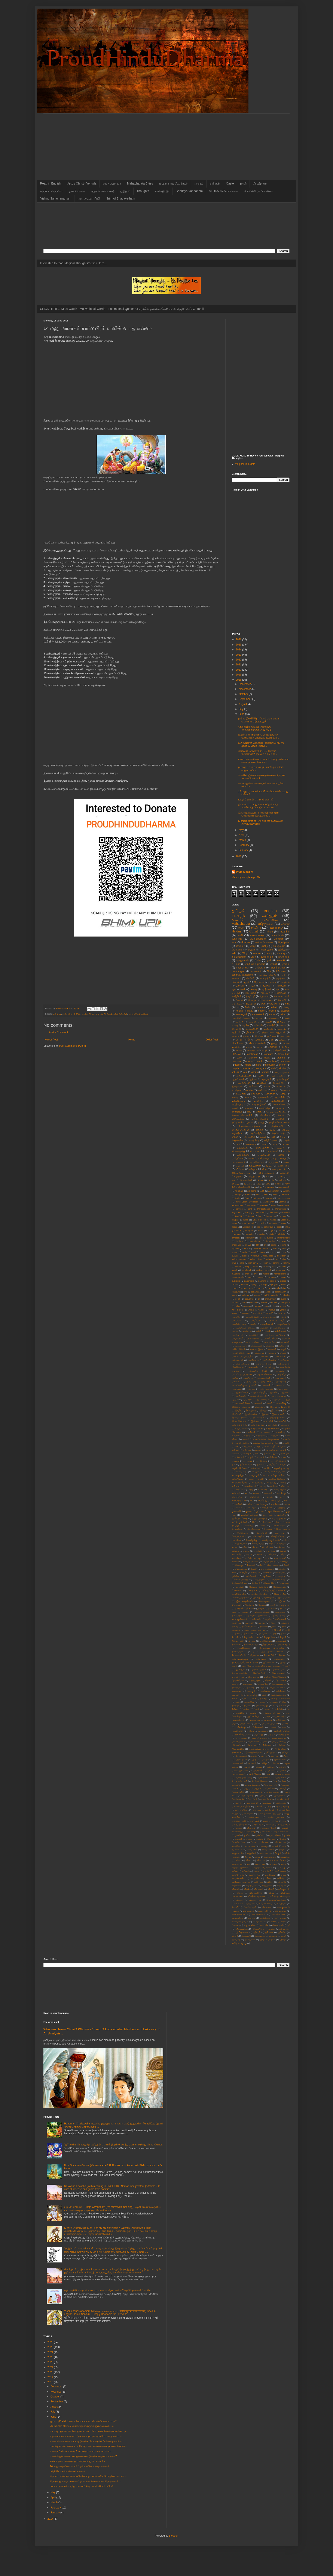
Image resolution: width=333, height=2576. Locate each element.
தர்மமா (261, 1623)
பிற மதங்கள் (241, 1756)
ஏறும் (250, 1457)
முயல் (287, 1835)
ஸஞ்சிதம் (265, 1918)
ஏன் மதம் (239, 1457)
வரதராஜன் (260, 1864)
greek (283, 1252)
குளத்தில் (281, 1515)
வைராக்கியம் (264, 1911)
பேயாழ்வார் (271, 1151)
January (244, 850)
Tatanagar (270, 1216)
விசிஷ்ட (281, 1878)
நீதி (273, 1136)
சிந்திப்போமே (269, 1561)
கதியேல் (236, 1486)
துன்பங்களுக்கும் (240, 1659)
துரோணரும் (269, 1662)
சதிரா (244, 1547)
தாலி (287, 1630)
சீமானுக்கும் (241, 1569)
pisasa (283, 1281)
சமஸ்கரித (264, 1108)
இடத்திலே (260, 1407)
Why (245, 953)
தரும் (268, 1619)
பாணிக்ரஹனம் (242, 1734)
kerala (238, 1266)
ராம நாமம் (265, 1853)
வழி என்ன (280, 1871)
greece (273, 1252)
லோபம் (261, 1860)
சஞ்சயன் (281, 1543)
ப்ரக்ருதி (282, 1788)
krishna (257, 953)
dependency (254, 1241)
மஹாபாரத (276, 927)
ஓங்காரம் (255, 1468)
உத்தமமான (241, 1428)
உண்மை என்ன (239, 1425)
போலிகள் (270, 1788)
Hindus (236, 931)
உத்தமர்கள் (256, 1428)
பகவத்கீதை (253, 1140)
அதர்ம (235, 1331)
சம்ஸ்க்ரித (236, 1554)
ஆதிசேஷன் (238, 1079)
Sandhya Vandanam (189, 191)
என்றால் (258, 1025)
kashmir (275, 1263)
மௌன (265, 1842)
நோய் (257, 1709)
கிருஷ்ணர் (260, 183)
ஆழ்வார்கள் (243, 1082)
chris (271, 1234)
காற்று (249, 1504)
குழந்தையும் (238, 1104)
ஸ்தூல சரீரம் (250, 1925)
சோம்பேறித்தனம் (240, 1597)
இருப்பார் (236, 1414)
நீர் (249, 1039)
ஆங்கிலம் (237, 1389)
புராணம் (252, 1763)
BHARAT (236, 1054)
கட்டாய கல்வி (256, 1479)
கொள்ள (268, 1529)
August (243, 704)
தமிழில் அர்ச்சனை (257, 1615)
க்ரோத (286, 1540)
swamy (253, 1302)
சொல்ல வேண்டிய (260, 1594)
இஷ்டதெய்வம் (239, 1421)
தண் (234, 1612)
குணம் (248, 1511)
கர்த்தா (273, 1486)
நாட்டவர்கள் (250, 1698)
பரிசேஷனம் (257, 1727)
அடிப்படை (237, 1320)
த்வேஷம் (236, 1687)
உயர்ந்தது (280, 1432)
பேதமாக (236, 1785)
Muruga (263, 1205)
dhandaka (236, 1245)
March (243, 840)
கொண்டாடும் (278, 1525)
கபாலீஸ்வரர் (250, 1486)
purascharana (247, 1288)
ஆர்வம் (277, 1399)
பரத (234, 1723)
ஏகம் (257, 1453)
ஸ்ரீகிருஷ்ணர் (242, 1932)
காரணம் (236, 978)
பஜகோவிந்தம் (254, 1716)
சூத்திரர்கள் (251, 1576)
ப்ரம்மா (272, 982)
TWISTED (239, 1216)
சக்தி (271, 1543)
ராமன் (238, 1050)
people (273, 1281)
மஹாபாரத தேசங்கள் (173, 183)
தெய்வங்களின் (239, 1673)
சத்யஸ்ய (281, 1547)
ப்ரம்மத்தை (247, 1795)
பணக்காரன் (254, 1720)
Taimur (251, 1216)
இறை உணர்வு (279, 1414)
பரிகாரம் (285, 1723)
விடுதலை (258, 1882)
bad (258, 1227)
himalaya (255, 1256)
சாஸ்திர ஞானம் (250, 1561)
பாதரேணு (258, 1734)
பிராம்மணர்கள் (257, 1043)
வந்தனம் (237, 938)
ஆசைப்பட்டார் (266, 1389)
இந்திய (238, 1410)
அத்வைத (254, 1335)
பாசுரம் (198, 183)
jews (234, 1263)
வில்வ (239, 1893)
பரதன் (286, 1140)
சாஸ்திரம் (237, 1111)
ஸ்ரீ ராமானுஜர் (266, 1172)
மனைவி (272, 1046)
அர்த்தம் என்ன (267, 974)
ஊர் (237, 1446)
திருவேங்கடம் (239, 1651)
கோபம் (240, 945)
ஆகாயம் (280, 1385)
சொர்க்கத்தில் (279, 1587)
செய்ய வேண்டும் (276, 1111)
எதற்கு (245, 1025)
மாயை (270, 1824)
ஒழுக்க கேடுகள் (239, 1468)
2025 (239, 644)
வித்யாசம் (267, 1885)
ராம (263, 1003)
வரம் (283, 1864)
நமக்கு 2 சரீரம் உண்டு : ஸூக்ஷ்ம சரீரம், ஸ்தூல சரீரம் (80, 2451)
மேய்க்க (271, 1839)
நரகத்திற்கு (252, 1695)
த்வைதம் (285, 1036)
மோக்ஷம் (237, 1003)
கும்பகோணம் (275, 1511)
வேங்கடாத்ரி (250, 1907)
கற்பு (250, 1489)
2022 (239, 659)
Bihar (266, 1194)
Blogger (173, 2535)
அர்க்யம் (272, 1353)
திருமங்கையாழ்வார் (249, 1126)
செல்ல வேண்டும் (242, 1115)
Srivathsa (274, 1212)
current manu (283, 1238)
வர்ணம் (246, 1871)
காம (252, 1500)
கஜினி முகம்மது (281, 1468)
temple (274, 1302)
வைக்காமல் (248, 1911)
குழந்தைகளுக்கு (259, 1518)
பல (283, 1727)
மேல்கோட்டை (239, 1842)
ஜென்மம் (249, 1605)
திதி (275, 1633)
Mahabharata (241, 923)
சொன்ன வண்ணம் (258, 1587)
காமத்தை (275, 1500)
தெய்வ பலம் (278, 1669)
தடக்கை (272, 1608)
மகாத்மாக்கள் (283, 1799)
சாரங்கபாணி (280, 1558)
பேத (284, 1781)
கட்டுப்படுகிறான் (277, 1479)
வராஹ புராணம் (240, 1867)
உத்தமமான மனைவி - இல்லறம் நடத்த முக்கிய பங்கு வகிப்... (261, 744)
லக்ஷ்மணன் (255, 1165)
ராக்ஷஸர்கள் (268, 1849)
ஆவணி (258, 1403)
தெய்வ (259, 1036)
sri (259, 1299)
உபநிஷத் (250, 1432)
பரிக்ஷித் (259, 1039)
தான (284, 1626)
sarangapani (281, 1292)
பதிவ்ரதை (281, 1720)
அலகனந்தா (254, 1367)
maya (258, 1064)
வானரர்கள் (283, 1165)
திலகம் (259, 1129)
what (283, 1014)
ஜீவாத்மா (236, 1605)
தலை (250, 1122)
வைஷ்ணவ (280, 1911)
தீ (253, 1651)
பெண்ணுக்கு (238, 1151)
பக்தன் (267, 1709)
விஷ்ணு (239, 1900)
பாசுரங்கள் (263, 1731)
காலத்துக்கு (261, 1504)
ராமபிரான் (278, 935)
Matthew (252, 1057)
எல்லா (258, 1450)
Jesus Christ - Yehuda (81, 183)
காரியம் (238, 1504)
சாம (267, 1558)
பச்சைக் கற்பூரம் (271, 1713)
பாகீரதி (250, 1731)
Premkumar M (244, 871)
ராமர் (252, 985)
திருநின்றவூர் (265, 1641)
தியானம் (251, 1032)
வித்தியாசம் (251, 1885)
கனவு (235, 1097)
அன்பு (253, 989)
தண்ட (245, 1612)
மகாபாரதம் (238, 971)
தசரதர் (260, 1608)
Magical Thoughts (245, 463)
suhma (235, 1302)
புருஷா (258, 1767)
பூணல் (282, 1770)
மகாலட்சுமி (252, 1803)
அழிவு (235, 1378)
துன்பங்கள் (261, 1659)
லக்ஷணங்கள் (270, 1857)
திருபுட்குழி (280, 1641)
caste (249, 1061)
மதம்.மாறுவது (282, 1806)
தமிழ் (265, 945)
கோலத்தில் (258, 1536)
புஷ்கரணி (257, 1770)
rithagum (236, 1292)
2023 (239, 654)
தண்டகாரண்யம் (261, 1612)
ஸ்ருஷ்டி (273, 1936)
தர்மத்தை (249, 1623)
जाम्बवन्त (245, 1313)
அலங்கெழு (269, 1367)
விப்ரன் (240, 1169)
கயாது (263, 1486)
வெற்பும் (281, 1903)
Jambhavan (268, 1202)
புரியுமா (275, 1763)
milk (256, 1274)
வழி (264, 1050)
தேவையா (281, 1680)
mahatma (236, 1274)
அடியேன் (255, 1320)
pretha (283, 1284)
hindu (270, 931)
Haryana (268, 1198)
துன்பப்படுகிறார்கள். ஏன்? (245, 1662)
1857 (259, 1184)
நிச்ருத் (262, 1702)
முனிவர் (248, 1835)
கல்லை (256, 1493)
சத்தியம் (236, 1032)
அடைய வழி (276, 1320)
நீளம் (282, 1136)
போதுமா (256, 1788)
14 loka (271, 1180)
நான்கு (263, 1698)
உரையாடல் (275, 1435)
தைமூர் (235, 1684)
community (249, 1238)
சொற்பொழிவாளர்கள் (274, 1590)
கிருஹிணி (267, 1507)
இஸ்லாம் (255, 1421)
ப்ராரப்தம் (252, 1799)
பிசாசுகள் (251, 1745)
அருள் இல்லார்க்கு (241, 1353)
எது (258, 1446)
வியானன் (258, 1889)
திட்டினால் (264, 1633)
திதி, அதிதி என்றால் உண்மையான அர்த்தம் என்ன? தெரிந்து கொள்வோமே (107, 2290)
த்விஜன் (271, 1036)
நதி (262, 1687)
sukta (244, 1302)
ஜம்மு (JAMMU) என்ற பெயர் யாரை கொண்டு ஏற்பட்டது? (258, 720)
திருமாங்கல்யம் (251, 1644)
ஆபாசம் (285, 1392)
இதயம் (273, 1407)
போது (245, 1788)
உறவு (235, 1025)
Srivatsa (286, 1212)
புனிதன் (265, 1759)
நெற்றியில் (237, 1140)
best (279, 1227)
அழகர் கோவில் (264, 1374)
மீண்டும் (251, 1828)
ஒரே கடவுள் (246, 1464)
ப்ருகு (260, 1046)
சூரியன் (267, 1576)
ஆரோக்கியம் (262, 1399)
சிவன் (287, 1565)
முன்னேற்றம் (257, 1162)
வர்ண (235, 1871)
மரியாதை (263, 1158)
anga (283, 1223)
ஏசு (283, 974)
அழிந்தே (281, 1374)
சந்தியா (256, 927)
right (284, 1288)
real (277, 1288)
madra (248, 1064)
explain (272, 1061)
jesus (238, 1064)
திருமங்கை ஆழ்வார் (273, 1032)
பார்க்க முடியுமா (278, 1738)
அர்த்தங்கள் (237, 1360)
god (269, 960)
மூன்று (259, 1839)
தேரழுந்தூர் (254, 1680)
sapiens (267, 1292)
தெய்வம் (264, 996)
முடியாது (251, 1831)
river (246, 1292)
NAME (274, 1205)
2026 (239, 639)
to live (237, 1306)
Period (248, 1007)
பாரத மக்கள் (241, 1738)
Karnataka (251, 1205)
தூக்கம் (247, 1036)
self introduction (271, 1295)
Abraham (239, 1191)
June (242, 714)
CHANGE (285, 1194)
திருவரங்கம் (268, 1644)
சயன (249, 1554)
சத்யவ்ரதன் (267, 1547)
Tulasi (245, 1220)
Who (234, 953)
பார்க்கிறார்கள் (238, 1741)
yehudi (283, 1310)
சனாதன (249, 1108)
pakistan (285, 1010)
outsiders (236, 1281)
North (249, 1209)
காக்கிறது (281, 1493)
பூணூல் (125, 191)
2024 (239, 649)
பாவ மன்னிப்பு (278, 1741)
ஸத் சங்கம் (280, 1918)
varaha (257, 1306)
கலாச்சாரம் (263, 1489)
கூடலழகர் (268, 1028)
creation (260, 1061)
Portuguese (280, 1209)
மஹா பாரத (279, 1158)
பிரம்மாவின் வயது (102, 1013)
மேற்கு (282, 1839)
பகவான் (86, 1013)
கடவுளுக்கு (237, 1475)
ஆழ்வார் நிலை (242, 1403)
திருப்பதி (250, 996)
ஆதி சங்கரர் (278, 1075)
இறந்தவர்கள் (251, 1414)
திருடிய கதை (238, 1641)
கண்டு (283, 1482)
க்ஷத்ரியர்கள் (241, 1543)
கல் (246, 1493)
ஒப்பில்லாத (261, 1461)
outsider (282, 1277)
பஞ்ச (267, 1716)
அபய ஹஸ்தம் (252, 1342)
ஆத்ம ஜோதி (258, 1392)
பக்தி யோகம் (271, 1140)
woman (265, 1072)
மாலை (239, 1828)
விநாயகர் (281, 1885)
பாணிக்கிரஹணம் (281, 1731)
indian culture (256, 1259)
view (266, 1306)
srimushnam (270, 1299)
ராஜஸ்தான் (237, 1853)
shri (273, 1068)
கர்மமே (239, 1489)
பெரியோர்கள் (263, 1777)
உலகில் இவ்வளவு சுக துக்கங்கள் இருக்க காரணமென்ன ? (83, 2456)
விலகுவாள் (284, 1889)
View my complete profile (246, 877)
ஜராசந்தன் (269, 1597)
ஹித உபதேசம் (267, 1939)
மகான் (238, 1803)
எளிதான (262, 1090)
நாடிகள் (235, 1698)
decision (239, 1241)
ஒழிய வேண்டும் (277, 1464)
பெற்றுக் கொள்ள (260, 1781)
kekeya (286, 1263)
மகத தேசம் (267, 1799)
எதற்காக (247, 1446)
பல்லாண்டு (251, 1144)
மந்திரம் (285, 982)
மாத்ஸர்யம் (257, 1824)
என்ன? (235, 1450)
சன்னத (235, 1551)
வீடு (264, 1169)
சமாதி (246, 1551)
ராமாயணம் (270, 920)
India (287, 1003)
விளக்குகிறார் (255, 1893)
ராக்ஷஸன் (252, 1849)
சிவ (261, 1565)
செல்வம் (256, 1583)
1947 (268, 1184)
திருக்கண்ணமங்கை (279, 1122)
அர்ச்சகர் (264, 1356)
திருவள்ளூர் (284, 1644)
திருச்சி (283, 1637)
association (247, 1227)
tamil (242, 989)
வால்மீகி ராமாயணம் (258, 191)
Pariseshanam (263, 1209)
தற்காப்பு (273, 1623)
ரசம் (284, 1846)
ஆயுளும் (247, 1399)
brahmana (236, 1234)
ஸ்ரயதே (264, 1925)
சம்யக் (283, 1551)
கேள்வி (250, 978)
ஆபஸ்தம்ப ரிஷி (88, 198)
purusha (261, 1288)
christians (236, 1238)
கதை (282, 1093)
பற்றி (271, 1039)
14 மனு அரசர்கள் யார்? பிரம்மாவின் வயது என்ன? (79, 2466)
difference (281, 971)
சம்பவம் (280, 1108)
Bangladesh (252, 1054)
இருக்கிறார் (279, 1082)
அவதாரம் (254, 1021)
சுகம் (234, 1572)
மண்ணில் (259, 1806)
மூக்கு (249, 1839)
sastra (234, 1295)
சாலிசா (235, 1561)
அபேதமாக (256, 1346)
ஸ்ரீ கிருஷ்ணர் (278, 1050)
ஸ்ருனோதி (259, 1936)
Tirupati (235, 1220)
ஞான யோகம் (259, 1118)
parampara (249, 1281)
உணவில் (281, 1421)
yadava (272, 1310)
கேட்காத (267, 1522)
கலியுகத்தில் (280, 1489)
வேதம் (254, 931)
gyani (244, 1256)
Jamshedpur (237, 1205)
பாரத (274, 1144)
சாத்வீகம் (236, 1558)
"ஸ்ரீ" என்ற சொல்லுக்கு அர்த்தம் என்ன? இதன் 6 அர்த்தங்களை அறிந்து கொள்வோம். (113, 2144)
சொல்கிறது (238, 1118)
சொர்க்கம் (236, 1590)
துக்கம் (235, 1036)
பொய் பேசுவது (252, 1785)
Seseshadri (261, 1212)
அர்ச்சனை (280, 1356)
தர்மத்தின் (236, 1623)
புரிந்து (264, 1763)
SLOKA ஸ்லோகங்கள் (223, 191)
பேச (275, 1781)
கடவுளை (241, 1093)
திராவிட (236, 1637)
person (282, 1064)
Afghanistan (273, 1191)
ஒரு (233, 1464)
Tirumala (282, 1216)
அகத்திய (236, 1317)
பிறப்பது (275, 1756)
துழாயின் (246, 1666)
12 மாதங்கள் (246, 1180)
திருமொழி (277, 1126)
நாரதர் (239, 1039)
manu (250, 1010)
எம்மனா (247, 1450)
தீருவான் (254, 1655)
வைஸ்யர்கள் (278, 1914)
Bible (258, 1194)
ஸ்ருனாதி (246, 1936)
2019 (239, 674)
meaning (285, 931)
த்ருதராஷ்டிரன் (279, 1684)
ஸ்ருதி (235, 1936)
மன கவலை (248, 1813)
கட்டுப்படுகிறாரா (240, 1482)
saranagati (241, 1014)
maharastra (281, 1270)
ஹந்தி (283, 1936)
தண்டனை (280, 1612)
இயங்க (275, 1410)
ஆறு (287, 1399)
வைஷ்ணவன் (238, 1914)
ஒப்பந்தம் (247, 1461)
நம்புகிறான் (237, 1695)
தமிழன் (215, 183)
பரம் (237, 1144)
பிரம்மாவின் (238, 1749)
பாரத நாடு (284, 1734)
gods (244, 1252)
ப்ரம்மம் (263, 1795)
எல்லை (235, 1453)
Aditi (262, 1191)
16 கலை (248, 1184)
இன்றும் (264, 1410)
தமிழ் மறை (279, 1615)
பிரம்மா (281, 1745)
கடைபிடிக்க (237, 1479)
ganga (235, 1252)
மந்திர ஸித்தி (271, 1810)
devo (283, 1241)
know (265, 1266)
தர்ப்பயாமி (280, 1619)
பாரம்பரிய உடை (259, 1738)
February (244, 845)
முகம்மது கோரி (268, 1828)
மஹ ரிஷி (254, 1821)
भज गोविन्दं (257, 1313)
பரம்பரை (259, 967)
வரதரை (273, 1864)
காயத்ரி (271, 1025)
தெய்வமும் (253, 1677)
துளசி (234, 1666)
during (283, 1245)
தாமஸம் (236, 1630)
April (242, 835)
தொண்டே (262, 1684)
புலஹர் (282, 1767)
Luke (239, 1057)
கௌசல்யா (279, 1104)
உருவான (260, 1435)
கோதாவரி (262, 1533)
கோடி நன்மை (283, 1529)
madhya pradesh (263, 1270)
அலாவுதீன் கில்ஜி (257, 1371)
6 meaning (270, 1187)
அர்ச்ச (283, 1353)
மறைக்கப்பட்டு (239, 1821)
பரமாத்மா (267, 956)
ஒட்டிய (235, 1461)
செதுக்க (281, 1576)
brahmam (261, 1007)
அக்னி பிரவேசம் (241, 1018)
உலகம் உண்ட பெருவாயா (266, 1439)
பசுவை (253, 1713)
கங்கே (267, 1468)
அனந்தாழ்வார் (282, 1072)
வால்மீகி (237, 920)
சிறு (249, 1111)
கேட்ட (278, 1522)
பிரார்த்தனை (262, 1147)
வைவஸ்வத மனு (241, 1172)
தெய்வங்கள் (259, 1673)
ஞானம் (280, 1118)
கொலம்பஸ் (237, 1529)
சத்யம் (254, 1547)
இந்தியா (261, 1082)
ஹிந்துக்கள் (265, 923)
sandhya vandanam (242, 974)
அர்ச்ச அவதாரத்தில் (242, 1356)
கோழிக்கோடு (277, 1536)
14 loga (260, 1180)
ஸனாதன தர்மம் (240, 1921)
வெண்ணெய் (265, 1903)
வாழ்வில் (255, 1878)
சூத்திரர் (235, 1576)
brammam (237, 1061)
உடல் (267, 1086)
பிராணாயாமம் (282, 996)
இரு (284, 1410)
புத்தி (254, 1759)
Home (131, 1039)
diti (265, 1245)
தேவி (268, 1680)
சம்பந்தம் (270, 1551)
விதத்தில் (282, 1882)
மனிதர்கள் (237, 1158)
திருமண (236, 1644)
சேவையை (284, 1583)
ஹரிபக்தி (236, 1939)
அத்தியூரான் (280, 1331)
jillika (242, 1263)
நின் (284, 1702)
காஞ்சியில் (237, 1497)
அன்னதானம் (253, 1338)
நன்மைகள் (237, 1691)
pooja (254, 1284)
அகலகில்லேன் (252, 1317)
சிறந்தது (239, 1565)
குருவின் (280, 1097)
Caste (230, 183)
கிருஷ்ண (236, 1028)
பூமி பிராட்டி (255, 1774)
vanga (247, 1306)
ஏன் (241, 927)
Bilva (274, 1194)
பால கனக (254, 1741)
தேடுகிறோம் (238, 1680)
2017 (239, 856)
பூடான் (271, 1770)
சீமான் (254, 1569)
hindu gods (268, 1256)
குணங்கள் (263, 1097)
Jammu (282, 1202)
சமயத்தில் (265, 978)
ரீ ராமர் (248, 1857)
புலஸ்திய (270, 1767)
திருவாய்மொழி (240, 1129)
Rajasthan (236, 1212)
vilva (274, 1306)
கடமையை (241, 1471)
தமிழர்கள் (237, 1122)
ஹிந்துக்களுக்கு (239, 1943)
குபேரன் (260, 1511)
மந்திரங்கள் (264, 1154)
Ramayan (280, 985)
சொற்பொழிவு (239, 1594)
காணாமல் (254, 1497)
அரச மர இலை (256, 1349)
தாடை (274, 1626)
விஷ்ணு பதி (255, 1900)
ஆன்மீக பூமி (283, 1079)
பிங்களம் (236, 1745)
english (270, 910)
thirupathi (285, 1302)
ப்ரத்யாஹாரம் (255, 1792)
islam (284, 1259)
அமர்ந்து (270, 1346)
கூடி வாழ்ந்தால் (278, 1518)
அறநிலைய (253, 1360)
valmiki (281, 960)
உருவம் (248, 1435)
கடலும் (255, 1471)
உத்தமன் (285, 1425)
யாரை (286, 1162)
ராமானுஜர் (162, 191)
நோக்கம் (246, 1709)
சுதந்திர (243, 1572)
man (247, 1274)
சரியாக (272, 1554)
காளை (239, 1507)
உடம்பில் (268, 1421)
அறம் (287, 1018)
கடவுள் (236, 963)
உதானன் (272, 1425)
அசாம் (283, 1317)
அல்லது (280, 1371)
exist (275, 1248)
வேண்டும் (274, 1003)
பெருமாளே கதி (239, 1781)
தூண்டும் (240, 1669)
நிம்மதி (235, 1705)
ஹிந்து (281, 949)
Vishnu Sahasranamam (55, 198)
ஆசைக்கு (250, 1389)
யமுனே (236, 1846)
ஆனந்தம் (266, 1079)
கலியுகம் (236, 1493)
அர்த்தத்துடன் (243, 1075)
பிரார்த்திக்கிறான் (253, 1752)
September (245, 699)
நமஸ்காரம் (265, 1691)
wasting (283, 1306)
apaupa (235, 1227)
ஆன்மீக (273, 1392)
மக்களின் (267, 1803)
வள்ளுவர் (252, 1050)
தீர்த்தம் (282, 1655)
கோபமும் (279, 1533)
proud (234, 1288)
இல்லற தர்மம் (239, 1417)
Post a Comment (58, 1032)
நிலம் (263, 1136)
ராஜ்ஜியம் (251, 1853)
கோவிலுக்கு (251, 1540)
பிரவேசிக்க (280, 1749)
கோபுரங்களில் (238, 1536)
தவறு (261, 1122)
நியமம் (247, 1705)
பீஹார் (286, 1756)
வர (248, 1864)
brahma (281, 1057)
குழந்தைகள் (277, 1100)
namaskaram (280, 1274)
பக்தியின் (278, 1709)
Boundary (268, 1054)
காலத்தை (275, 1504)
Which (261, 1223)
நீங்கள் (282, 1705)
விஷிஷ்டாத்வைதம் (280, 1896)
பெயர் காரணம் (282, 1774)
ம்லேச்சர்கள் (280, 1842)
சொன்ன (240, 1587)
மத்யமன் (256, 1810)
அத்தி (268, 1331)
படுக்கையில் (280, 1716)
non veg (271, 1277)
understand (258, 1014)
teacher (264, 1302)
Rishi (257, 960)
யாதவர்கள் (249, 1846)
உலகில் (286, 1443)
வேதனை (267, 1907)
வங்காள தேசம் (278, 1860)
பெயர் (249, 1046)
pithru (234, 1284)
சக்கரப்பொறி (258, 1543)
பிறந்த (264, 1756)
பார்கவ (285, 1144)
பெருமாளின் (280, 1777)
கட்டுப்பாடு (257, 1482)
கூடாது (282, 1028)
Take (260, 1216)
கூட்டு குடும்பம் (239, 1522)
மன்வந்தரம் (120, 1013)
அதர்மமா (247, 1331)
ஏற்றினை (272, 1457)
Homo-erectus (283, 1198)
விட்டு (270, 1882)
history (286, 1007)
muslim (272, 1010)
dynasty (235, 1248)
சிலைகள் (251, 1565)
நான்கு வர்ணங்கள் (280, 1698)
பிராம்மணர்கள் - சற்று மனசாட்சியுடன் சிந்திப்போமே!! (81, 2486)
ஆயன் (235, 1399)
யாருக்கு (263, 1846)
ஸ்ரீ (288, 1925)
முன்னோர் (260, 1835)
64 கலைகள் (284, 1187)
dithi (257, 1245)
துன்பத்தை (279, 1659)
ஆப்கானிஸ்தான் (258, 1396)
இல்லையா (258, 1417)
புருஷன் (247, 1767)
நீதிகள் (235, 1709)
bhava (260, 1230)
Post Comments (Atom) (72, 1045)
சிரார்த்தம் (285, 1561)
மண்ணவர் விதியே (241, 1806)
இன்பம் (281, 1021)
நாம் (237, 1702)
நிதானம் (273, 1702)
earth (246, 1248)
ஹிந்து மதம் (254, 1176)
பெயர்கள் (255, 1151)
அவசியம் (248, 1378)
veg (245, 1072)
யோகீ (275, 1846)
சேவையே (269, 1583)
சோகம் (235, 982)
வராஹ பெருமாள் (263, 1867)
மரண (250, 1158)
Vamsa (273, 1220)
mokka (266, 1274)
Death (247, 1198)
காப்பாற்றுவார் (239, 1500)
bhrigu (271, 1230)
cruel (261, 1238)
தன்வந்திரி (237, 1615)
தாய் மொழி (275, 1630)
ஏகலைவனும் (270, 1453)
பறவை (273, 1727)
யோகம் (240, 1165)
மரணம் (285, 1046)
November (245, 689)
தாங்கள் (264, 1626)
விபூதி (247, 1889)
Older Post (212, 1039)
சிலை (259, 1111)
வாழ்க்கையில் (238, 1878)
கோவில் (266, 992)
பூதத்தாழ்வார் (238, 1774)
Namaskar (285, 1205)
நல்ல (264, 1695)
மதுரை (252, 949)
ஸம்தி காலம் (141, 1013)
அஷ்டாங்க (265, 1381)
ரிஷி (240, 935)
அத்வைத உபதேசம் (275, 1335)
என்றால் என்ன (264, 942)
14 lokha (282, 1180)
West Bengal (248, 1223)
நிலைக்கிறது (262, 1705)
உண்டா (281, 1086)
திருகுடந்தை (270, 1637)
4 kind (278, 1184)
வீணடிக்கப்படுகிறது (276, 1900)
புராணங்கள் (237, 1763)
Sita (269, 971)
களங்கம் (268, 1493)
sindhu (282, 1068)
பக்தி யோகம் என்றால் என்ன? (256, 799)
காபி (282, 1497)
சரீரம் (283, 1554)
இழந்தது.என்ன (277, 1417)
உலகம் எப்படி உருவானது (266, 1443)
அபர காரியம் (270, 1342)
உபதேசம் (237, 1090)
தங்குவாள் (284, 1605)
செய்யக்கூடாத (278, 1579)
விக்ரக (269, 1878)
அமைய (282, 1346)
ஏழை (283, 1457)
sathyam (245, 1295)
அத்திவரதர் (237, 1335)
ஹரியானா (250, 1939)
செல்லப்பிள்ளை (239, 1583)
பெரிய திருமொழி (244, 1777)
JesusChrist (284, 1054)
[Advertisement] (166, 144)
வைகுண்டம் (278, 1169)
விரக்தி (271, 1889)
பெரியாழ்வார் (258, 938)
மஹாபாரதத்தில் (270, 1821)
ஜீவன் (282, 1601)
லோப (249, 1860)
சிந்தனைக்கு (257, 935)
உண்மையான (257, 1425)
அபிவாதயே (241, 1346)
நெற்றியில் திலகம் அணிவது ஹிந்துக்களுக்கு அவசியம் (255, 728)
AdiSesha (251, 1191)
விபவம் (235, 1889)
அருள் (283, 1349)
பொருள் (252, 1000)
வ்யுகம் (251, 1918)
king (247, 1266)
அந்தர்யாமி (237, 1338)
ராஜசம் (282, 1849)
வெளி (235, 1907)
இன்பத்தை (251, 1410)
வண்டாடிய (237, 1864)
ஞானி (273, 963)
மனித (281, 1154)
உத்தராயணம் (272, 1428)
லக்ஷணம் (285, 1857)
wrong (251, 1310)
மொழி (282, 1000)
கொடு (263, 1525)
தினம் (283, 1633)
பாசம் (264, 1144)
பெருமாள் (279, 945)
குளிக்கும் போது (240, 1518)
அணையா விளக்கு (245, 1328)
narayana (270, 1064)
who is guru (237, 1310)
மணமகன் (281, 1803)
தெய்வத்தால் (278, 1673)
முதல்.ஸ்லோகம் (282, 1831)
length (234, 1270)
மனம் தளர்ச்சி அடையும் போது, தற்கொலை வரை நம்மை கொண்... (263, 761)
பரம (256, 1723)
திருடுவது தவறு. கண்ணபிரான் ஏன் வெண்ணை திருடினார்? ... (258, 814)
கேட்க (255, 1522)
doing (273, 1245)
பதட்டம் (268, 1720)
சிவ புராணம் (273, 1565)
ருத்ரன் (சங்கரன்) (102, 191)
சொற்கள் (252, 1590)
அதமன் (264, 1328)
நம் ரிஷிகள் (77, 191)
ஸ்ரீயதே (282, 1932)
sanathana (256, 1292)
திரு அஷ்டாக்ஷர (252, 1637)
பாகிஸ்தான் (237, 1731)
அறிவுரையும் (242, 1364)
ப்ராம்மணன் (238, 1799)
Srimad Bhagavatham (120, 198)
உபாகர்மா (266, 1432)
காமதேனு (262, 1500)
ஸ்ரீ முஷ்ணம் (241, 1929)
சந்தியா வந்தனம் (51, 191)
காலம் (282, 1025)
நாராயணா (249, 1136)
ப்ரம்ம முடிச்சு (272, 1792)
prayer (274, 1284)
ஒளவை (261, 1464)
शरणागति (269, 1313)
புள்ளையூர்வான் (240, 1770)
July (241, 709)
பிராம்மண (237, 1043)
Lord (237, 1007)
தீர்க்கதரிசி (269, 1655)
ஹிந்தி (283, 1939)
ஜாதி (243, 183)
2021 (239, 664)
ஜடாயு (256, 1597)
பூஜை (274, 1043)
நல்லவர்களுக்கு (278, 1695)
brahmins (249, 1234)
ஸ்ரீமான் (269, 1932)
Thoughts (143, 191)
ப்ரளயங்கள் (279, 1795)
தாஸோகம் (249, 1633)
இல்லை (253, 1086)
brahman (282, 1230)
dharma (245, 942)
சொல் (281, 1115)
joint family (253, 1263)
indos (268, 1259)
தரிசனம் (256, 1619)
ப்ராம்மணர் (243, 1154)
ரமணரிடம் (237, 1849)
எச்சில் (249, 1090)
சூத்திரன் (280, 978)
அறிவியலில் (269, 1360)
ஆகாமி (266, 1385)
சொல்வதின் (280, 1594)
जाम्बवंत (235, 1313)
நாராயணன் (242, 967)
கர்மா (248, 1097)
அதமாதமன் (279, 1328)
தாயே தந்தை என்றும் (254, 1630)
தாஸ (237, 1633)
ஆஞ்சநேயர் (283, 1389)
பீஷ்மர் (239, 1000)
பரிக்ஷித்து (241, 1727)
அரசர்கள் (67, 1013)
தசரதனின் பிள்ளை (244, 1608)
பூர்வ (268, 1774)
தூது (272, 1129)
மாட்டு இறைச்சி (240, 1824)
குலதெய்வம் (238, 1100)
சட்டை (235, 1547)
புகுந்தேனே (241, 1759)
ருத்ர (257, 1857)
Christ (238, 1198)
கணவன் (255, 1093)
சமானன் (258, 1551)
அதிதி (258, 1331)
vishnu (254, 1072)
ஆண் (261, 1075)
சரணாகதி (280, 992)
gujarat (235, 1256)
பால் (265, 1741)
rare (270, 1288)
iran (276, 1259)
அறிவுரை (285, 1360)
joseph (265, 1263)
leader (283, 1266)
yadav (261, 1310)
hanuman (285, 1061)
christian (282, 1234)
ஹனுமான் (242, 960)
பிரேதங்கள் (271, 1752)
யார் (130, 1013)
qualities (247, 1068)
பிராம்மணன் (278, 967)
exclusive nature (260, 1248)
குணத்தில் (236, 1511)
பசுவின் (240, 1713)
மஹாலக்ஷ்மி (238, 1162)
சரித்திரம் (236, 996)
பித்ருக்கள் (242, 1147)
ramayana (261, 1068)
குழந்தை (258, 1100)
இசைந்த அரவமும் (241, 1407)
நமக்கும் (251, 1691)
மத (269, 1806)
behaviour (268, 1227)
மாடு (284, 1821)
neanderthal (237, 1277)
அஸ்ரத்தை (280, 1381)
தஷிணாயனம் (249, 1626)
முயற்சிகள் (274, 1835)
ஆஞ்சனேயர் (241, 1392)
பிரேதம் (286, 1752)
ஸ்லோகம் (284, 956)
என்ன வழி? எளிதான (275, 1446)
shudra (286, 1295)
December (245, 684)
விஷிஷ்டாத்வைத (256, 1896)
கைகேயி (249, 1525)
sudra (283, 1299)
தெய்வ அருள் (258, 1669)
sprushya (249, 1299)
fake (284, 1248)
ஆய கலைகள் (279, 1396)
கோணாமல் (242, 1533)
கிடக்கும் (252, 1507)
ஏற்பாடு (261, 1457)
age (234, 989)
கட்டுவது (271, 1482)
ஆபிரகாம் (240, 1396)
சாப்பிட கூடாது (253, 1558)
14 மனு (57, 1013)
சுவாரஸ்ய (281, 1572)
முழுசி (238, 1839)
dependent (270, 1241)
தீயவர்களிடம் (238, 1655)
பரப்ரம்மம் (245, 1723)
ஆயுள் (268, 1021)
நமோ (235, 1136)
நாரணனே (249, 1702)
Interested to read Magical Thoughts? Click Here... (73, 263)
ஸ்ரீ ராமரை (284, 1929)
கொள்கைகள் (253, 1529)
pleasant (244, 1284)
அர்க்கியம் (259, 1353)
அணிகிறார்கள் (239, 1324)
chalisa (262, 1234)
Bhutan (248, 1194)
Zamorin (273, 1223)
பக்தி (254, 956)
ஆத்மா (253, 1079)
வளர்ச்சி (267, 1871)
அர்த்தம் (269, 915)
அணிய (253, 1324)
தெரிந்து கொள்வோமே (275, 1677)
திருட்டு (252, 1641)
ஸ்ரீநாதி (256, 1932)
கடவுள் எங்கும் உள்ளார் (274, 1475)
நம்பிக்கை (281, 1691)
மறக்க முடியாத (276, 1817)
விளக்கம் (256, 971)
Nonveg (238, 1209)
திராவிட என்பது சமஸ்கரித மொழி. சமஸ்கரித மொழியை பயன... (258, 806)
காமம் (287, 1500)
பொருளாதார (270, 1785)
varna (272, 1014)
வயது (269, 1165)
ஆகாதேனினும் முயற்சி (244, 1385)
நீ (273, 1705)
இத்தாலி (285, 1407)
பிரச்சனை (267, 1745)
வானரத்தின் (254, 1875)
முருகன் (273, 1162)
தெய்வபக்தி (278, 1133)
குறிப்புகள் (268, 1515)
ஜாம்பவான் (284, 1597)
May (241, 830)
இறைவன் (237, 1086)
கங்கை (286, 1090)
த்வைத (250, 1687)
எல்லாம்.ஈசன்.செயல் (276, 1450)
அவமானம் (280, 1378)
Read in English (50, 183)
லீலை (238, 1860)
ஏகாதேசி (285, 1453)
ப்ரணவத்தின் (238, 1792)
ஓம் (278, 989)
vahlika (235, 1072)
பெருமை (237, 949)
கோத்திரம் (250, 992)
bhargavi (249, 1230)
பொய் (286, 1151)
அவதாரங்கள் (264, 1378)
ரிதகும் (278, 1853)
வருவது (281, 1867)
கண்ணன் (270, 1093)
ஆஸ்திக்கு (281, 1403)
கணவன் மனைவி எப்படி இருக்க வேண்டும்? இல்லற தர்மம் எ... (257, 752)
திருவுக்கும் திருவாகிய (271, 1648)
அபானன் (285, 1342)
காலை (287, 1504)
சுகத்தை (282, 1569)
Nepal (267, 1057)
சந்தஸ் (235, 1108)
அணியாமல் (267, 1324)
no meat (259, 1277)
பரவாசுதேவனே (270, 1723)
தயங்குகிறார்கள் (240, 1619)
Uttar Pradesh (259, 1220)
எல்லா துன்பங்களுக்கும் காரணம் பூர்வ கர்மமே (77, 2461)
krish (274, 1266)
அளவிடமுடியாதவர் (242, 1374)
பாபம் (282, 1039)
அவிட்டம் (237, 1381)
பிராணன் (236, 1752)
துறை (283, 1662)
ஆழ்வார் (266, 989)
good (253, 1252)
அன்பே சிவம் (271, 1338)
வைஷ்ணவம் (258, 1914)
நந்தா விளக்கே (277, 1687)
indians (239, 1010)
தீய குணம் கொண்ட (273, 1651)
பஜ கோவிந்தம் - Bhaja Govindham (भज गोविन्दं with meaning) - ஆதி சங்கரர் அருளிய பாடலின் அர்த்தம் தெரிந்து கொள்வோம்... (112, 2208)
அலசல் (240, 1021)
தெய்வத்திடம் (257, 1133)
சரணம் (260, 1554)
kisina (256, 1266)
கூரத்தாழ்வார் (258, 1104)
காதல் (270, 1497)
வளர (256, 1871)
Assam (286, 1191)
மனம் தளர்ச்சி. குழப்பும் (269, 1813)
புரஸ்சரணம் (280, 1759)
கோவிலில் (237, 1540)
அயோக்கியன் (239, 1349)
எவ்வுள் (247, 1453)
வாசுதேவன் (238, 1875)
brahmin (274, 1007)
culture (270, 1238)
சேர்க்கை (265, 1115)
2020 (239, 669)
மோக (253, 1842)
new (249, 1277)
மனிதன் (240, 985)
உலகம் (245, 1439)
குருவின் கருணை (249, 1515)
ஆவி (269, 1403)
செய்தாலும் (259, 1579)
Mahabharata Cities (140, 183)
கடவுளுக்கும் (253, 1475)
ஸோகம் (236, 1925)
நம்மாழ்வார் (239, 956)
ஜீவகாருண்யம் (266, 1601)
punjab (235, 1068)
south (237, 1299)
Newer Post (51, 1039)
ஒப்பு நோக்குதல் (278, 1461)
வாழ (283, 1875)
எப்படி (281, 953)
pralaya (264, 1284)
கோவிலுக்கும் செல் (270, 1540)
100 (267, 1176)
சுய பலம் (255, 1572)
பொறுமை (267, 1000)
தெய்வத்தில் (238, 1677)
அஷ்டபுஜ (251, 1381)
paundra (262, 1281)
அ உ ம (282, 1313)
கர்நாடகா (285, 1486)
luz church (246, 1270)
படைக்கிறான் (238, 1720)
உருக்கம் (236, 1435)
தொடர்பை (248, 1684)
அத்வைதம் (273, 1018)
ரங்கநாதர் (251, 1003)
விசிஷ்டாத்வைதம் (241, 1882)
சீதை (253, 945)
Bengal (238, 1194)
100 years (278, 1176)
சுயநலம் (268, 1572)
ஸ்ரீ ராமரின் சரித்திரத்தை (263, 1929)
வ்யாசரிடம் (237, 1918)
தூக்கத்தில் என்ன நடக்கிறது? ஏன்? (272, 1666)
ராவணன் (265, 985)
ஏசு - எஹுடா (112, 183)
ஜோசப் (262, 1605)
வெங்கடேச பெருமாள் (243, 1903)
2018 (239, 679)
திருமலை (259, 982)
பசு (288, 1709)
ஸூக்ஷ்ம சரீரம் (278, 1921)
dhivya (248, 1245)
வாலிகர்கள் (270, 1875)
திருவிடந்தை (244, 1648)
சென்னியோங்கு (240, 1579)
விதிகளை (236, 1885)
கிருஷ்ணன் (252, 1028)
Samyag (248, 1212)
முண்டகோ (264, 1831)
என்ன (77, 1013)
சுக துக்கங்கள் (267, 1569)
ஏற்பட (274, 1090)
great (262, 1252)
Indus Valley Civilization (247, 1202)
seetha (257, 1295)
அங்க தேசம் (269, 1317)
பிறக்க (254, 1756)
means (261, 1010)
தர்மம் (286, 963)
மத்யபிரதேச (241, 1810)
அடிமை (258, 1018)
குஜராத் (281, 1507)
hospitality (281, 1256)
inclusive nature (239, 1259)
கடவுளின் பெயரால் (275, 1471)
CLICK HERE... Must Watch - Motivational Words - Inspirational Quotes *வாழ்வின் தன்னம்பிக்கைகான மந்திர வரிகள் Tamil (122, 309)
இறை (265, 1414)
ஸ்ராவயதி (277, 1925)
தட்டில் (283, 1608)
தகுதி (272, 1605)
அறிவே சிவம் (263, 1364)
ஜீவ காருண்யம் (244, 1601)
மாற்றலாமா (284, 1824)
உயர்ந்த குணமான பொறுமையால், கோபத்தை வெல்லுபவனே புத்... (258, 736)
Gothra (257, 1198)
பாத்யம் (271, 1734)
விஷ (271, 1893)
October (244, 694)
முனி (237, 1835)
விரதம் (253, 1169)
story (269, 953)
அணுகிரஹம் (283, 1324)
